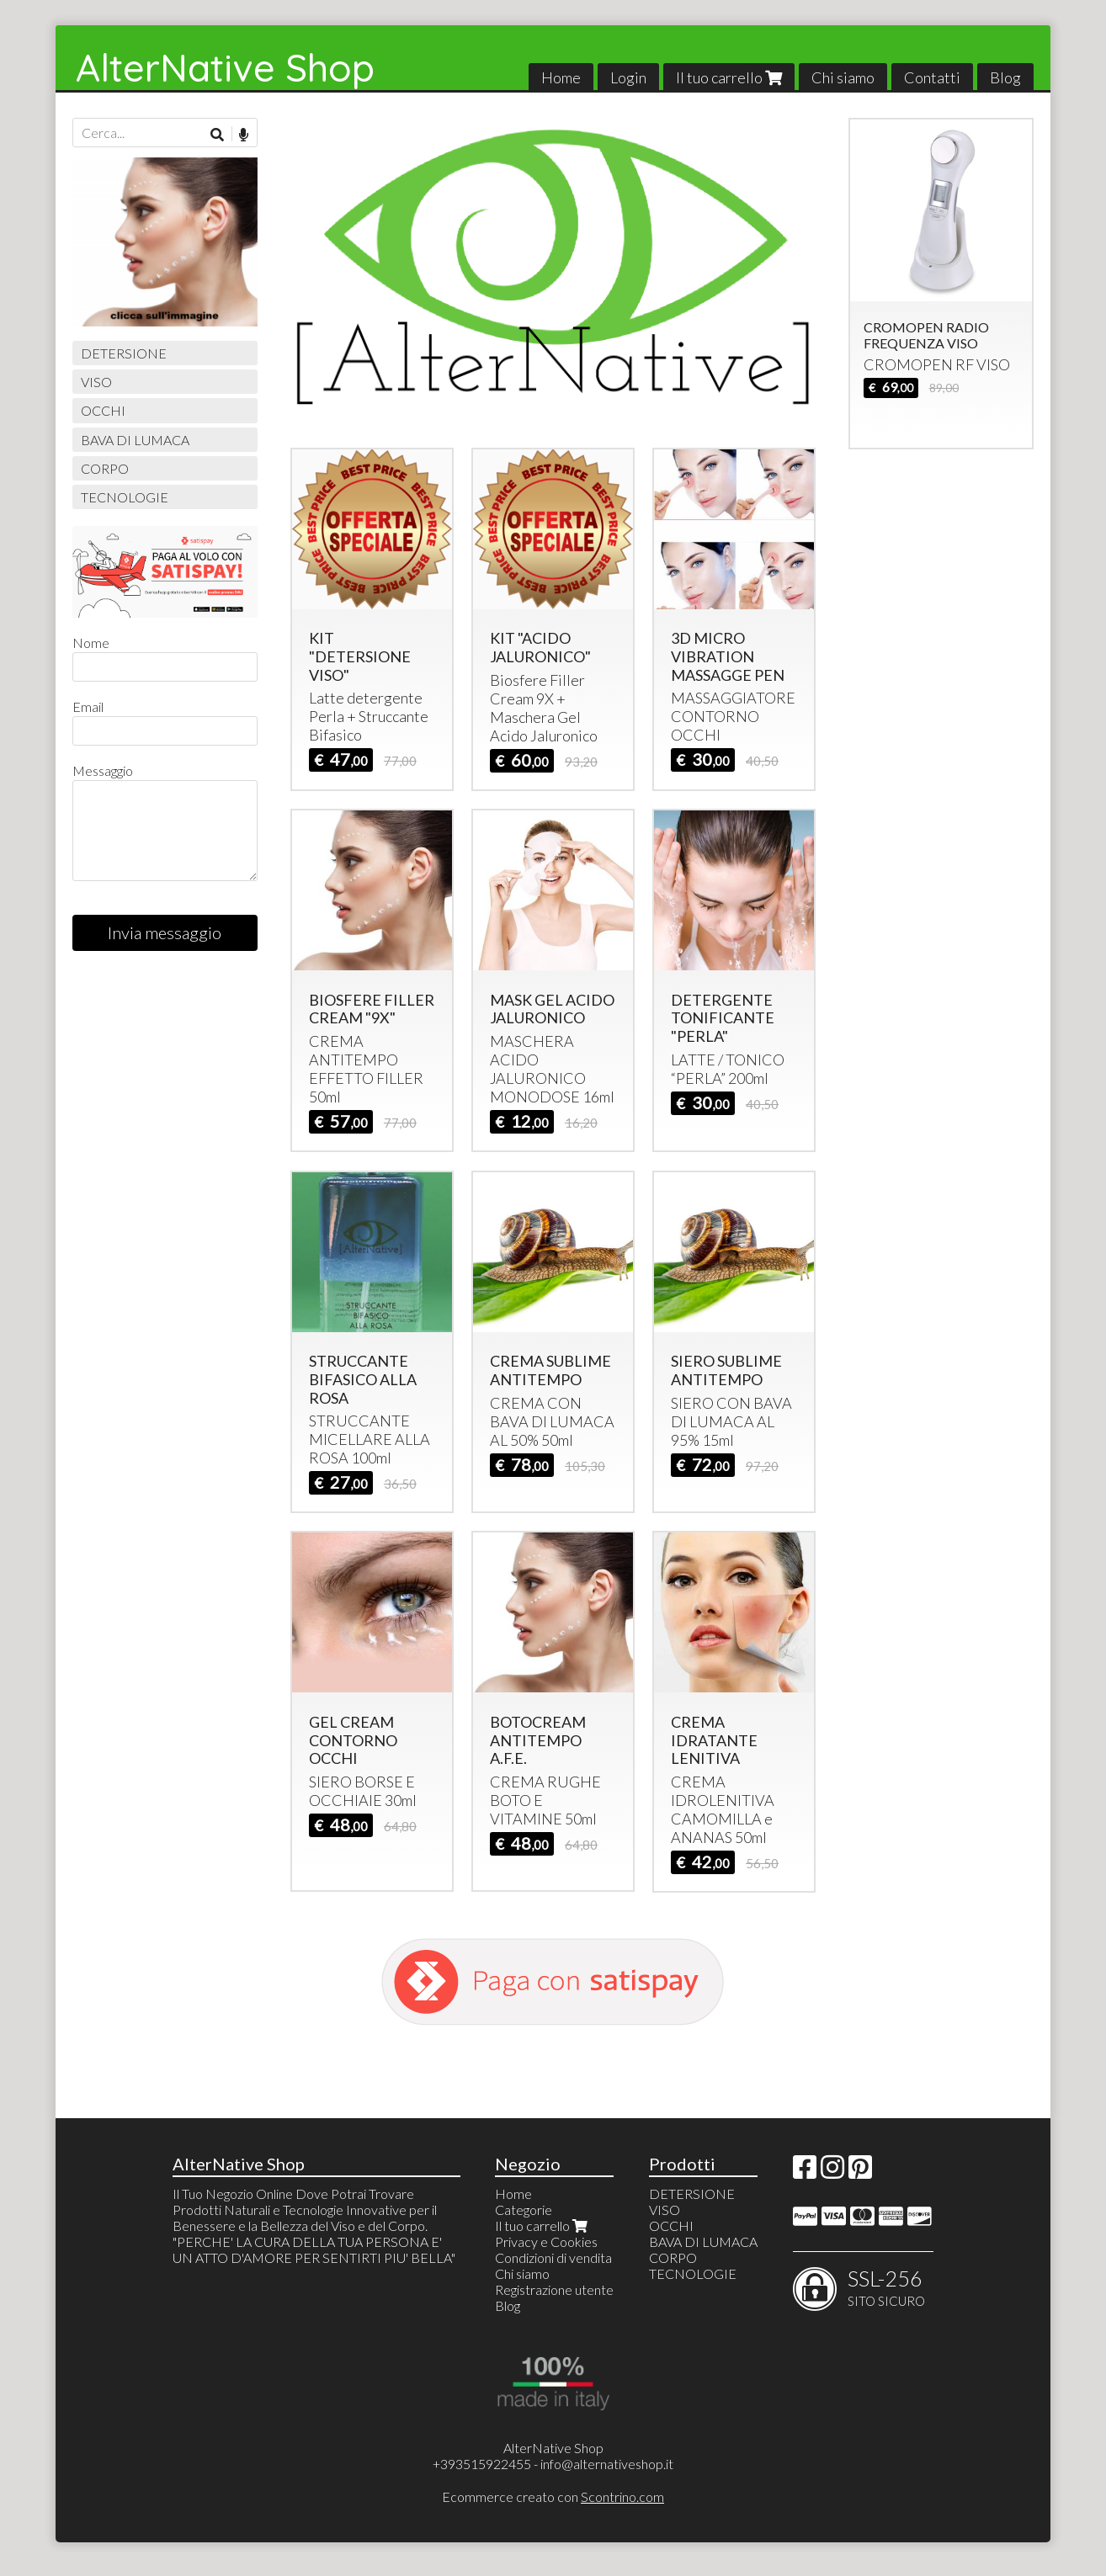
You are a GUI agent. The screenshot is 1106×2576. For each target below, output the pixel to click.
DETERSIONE (124, 353)
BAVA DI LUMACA (135, 440)
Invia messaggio (164, 932)
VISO (96, 382)
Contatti (932, 77)
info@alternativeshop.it (606, 2464)
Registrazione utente (554, 2289)
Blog (1005, 77)
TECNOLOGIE (124, 497)
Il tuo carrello (729, 77)
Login (628, 77)
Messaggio (102, 770)
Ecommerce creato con (553, 2496)
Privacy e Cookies (546, 2241)
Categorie (523, 2209)
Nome (90, 643)
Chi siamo (843, 77)
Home (561, 77)
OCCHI (103, 410)
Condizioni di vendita (553, 2257)
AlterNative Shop (225, 67)
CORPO (105, 468)
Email (88, 706)
